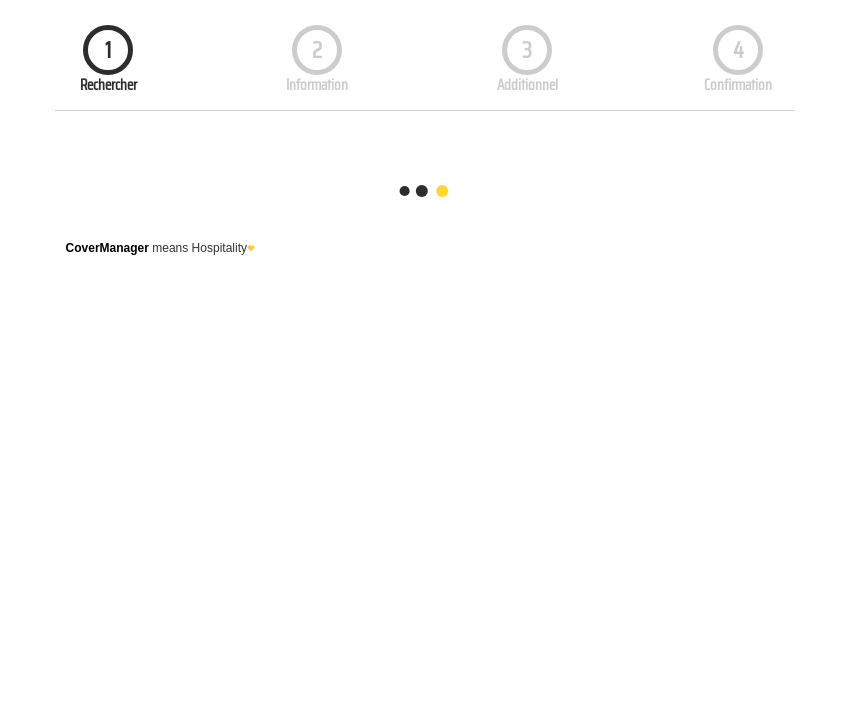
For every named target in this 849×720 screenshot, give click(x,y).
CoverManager (107, 248)
